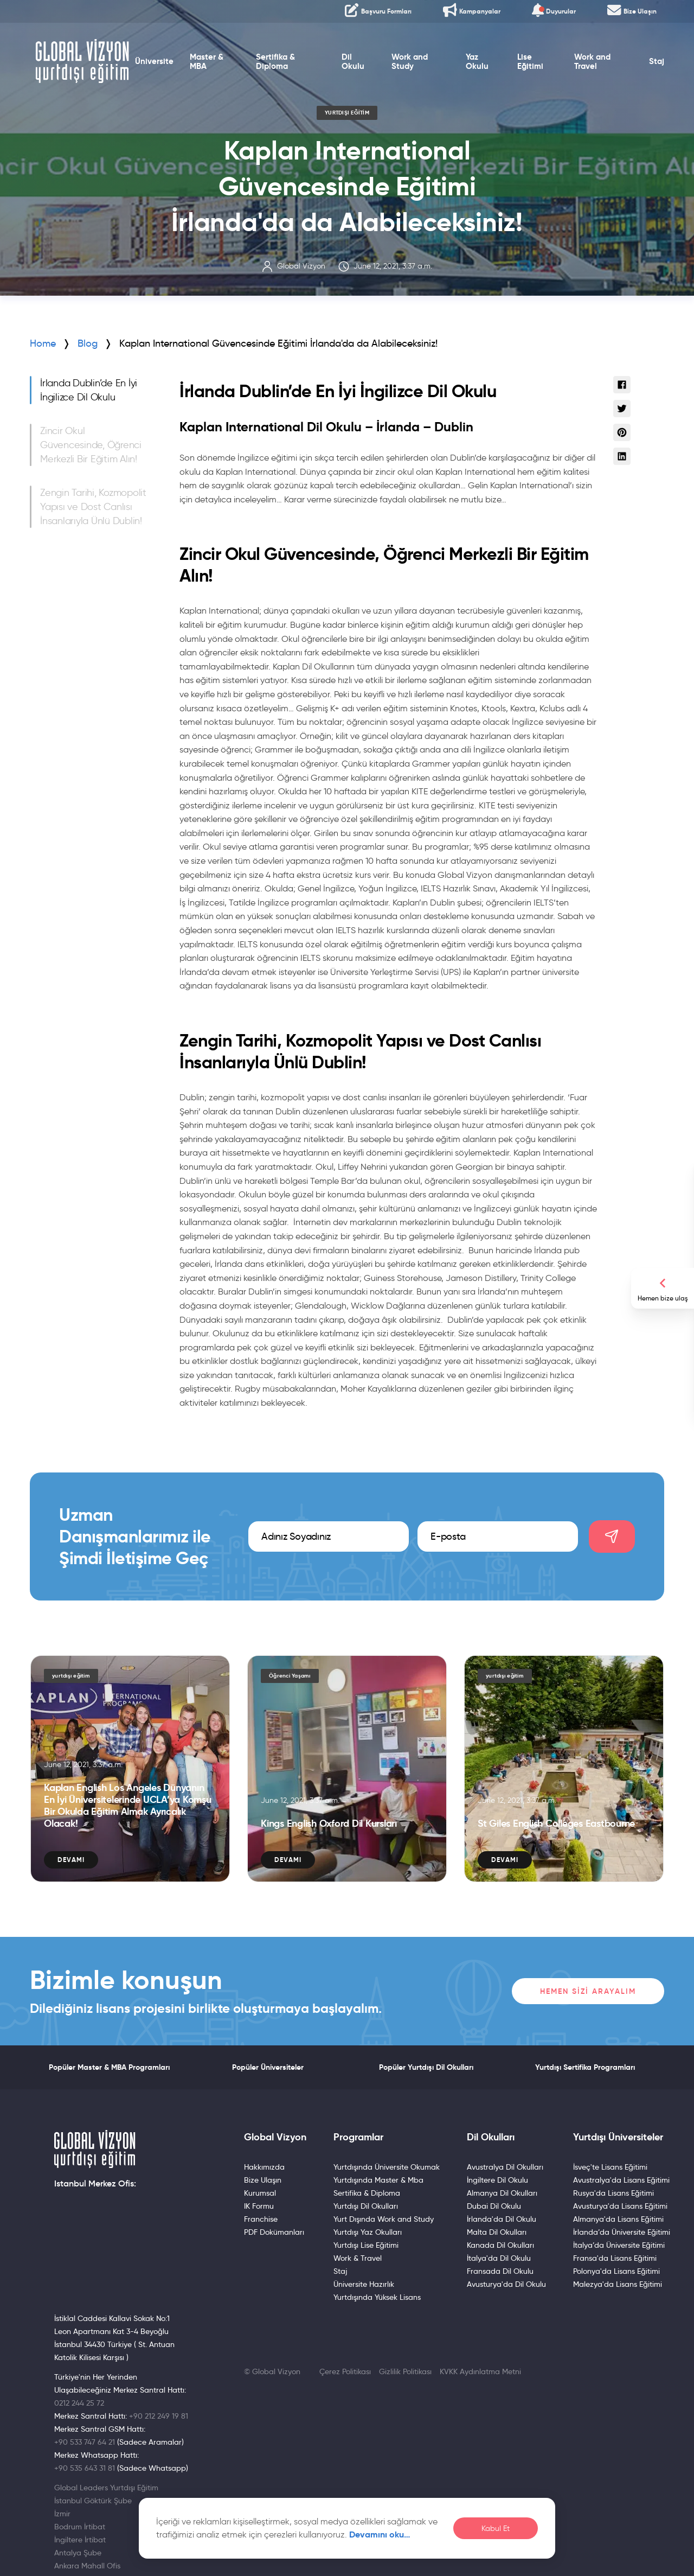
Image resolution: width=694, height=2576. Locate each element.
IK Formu (259, 2206)
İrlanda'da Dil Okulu (501, 2219)
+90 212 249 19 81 (158, 2416)
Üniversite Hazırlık (363, 2284)
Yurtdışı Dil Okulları (365, 2206)
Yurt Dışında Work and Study (383, 2219)
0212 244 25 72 (79, 2403)
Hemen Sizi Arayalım (588, 1991)
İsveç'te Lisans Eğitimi (610, 2167)
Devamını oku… (379, 2534)
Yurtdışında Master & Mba (378, 2180)
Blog (88, 343)
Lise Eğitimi (530, 61)
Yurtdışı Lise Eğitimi (366, 2245)
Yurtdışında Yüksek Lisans (377, 2297)
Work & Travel (357, 2258)
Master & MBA (206, 61)
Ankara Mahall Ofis (87, 2566)
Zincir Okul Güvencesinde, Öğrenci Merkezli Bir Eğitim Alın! (91, 445)
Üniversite (154, 61)
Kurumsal (260, 2193)
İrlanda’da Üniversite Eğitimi (621, 2232)
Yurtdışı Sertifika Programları (585, 2067)
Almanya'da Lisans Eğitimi (618, 2219)
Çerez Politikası (345, 2371)
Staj (656, 61)
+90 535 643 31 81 (84, 2468)
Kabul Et (495, 2528)
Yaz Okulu (477, 61)
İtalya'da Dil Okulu (499, 2258)
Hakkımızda (264, 2167)
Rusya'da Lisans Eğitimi (613, 2193)
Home (43, 343)
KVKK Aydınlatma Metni (480, 2371)
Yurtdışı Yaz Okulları (367, 2232)
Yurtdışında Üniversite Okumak (386, 2167)
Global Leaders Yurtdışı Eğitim (106, 2487)
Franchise (261, 2219)
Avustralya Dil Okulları (505, 2167)
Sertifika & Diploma (275, 61)
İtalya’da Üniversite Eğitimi (619, 2245)
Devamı (71, 1860)
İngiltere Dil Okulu (497, 2180)
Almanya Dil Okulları (502, 2193)
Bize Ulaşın (262, 2180)
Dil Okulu (353, 61)
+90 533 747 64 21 (84, 2442)
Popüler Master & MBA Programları (109, 2067)
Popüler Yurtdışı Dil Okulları (426, 2067)
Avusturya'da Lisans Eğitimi (620, 2206)
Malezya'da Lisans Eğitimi (617, 2284)
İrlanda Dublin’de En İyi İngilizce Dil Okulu (88, 390)
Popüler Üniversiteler (268, 2067)
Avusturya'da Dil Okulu (506, 2284)
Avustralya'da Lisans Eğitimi (621, 2180)
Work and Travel (592, 61)
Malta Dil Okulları (496, 2232)
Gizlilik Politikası (405, 2371)
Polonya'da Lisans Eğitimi (616, 2271)
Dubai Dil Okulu (494, 2206)
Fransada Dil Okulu (500, 2271)
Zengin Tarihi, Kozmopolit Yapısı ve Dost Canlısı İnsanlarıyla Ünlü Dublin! (93, 507)
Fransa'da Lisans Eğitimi (615, 2258)
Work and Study (409, 61)
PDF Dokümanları (274, 2232)
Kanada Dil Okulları (500, 2245)
